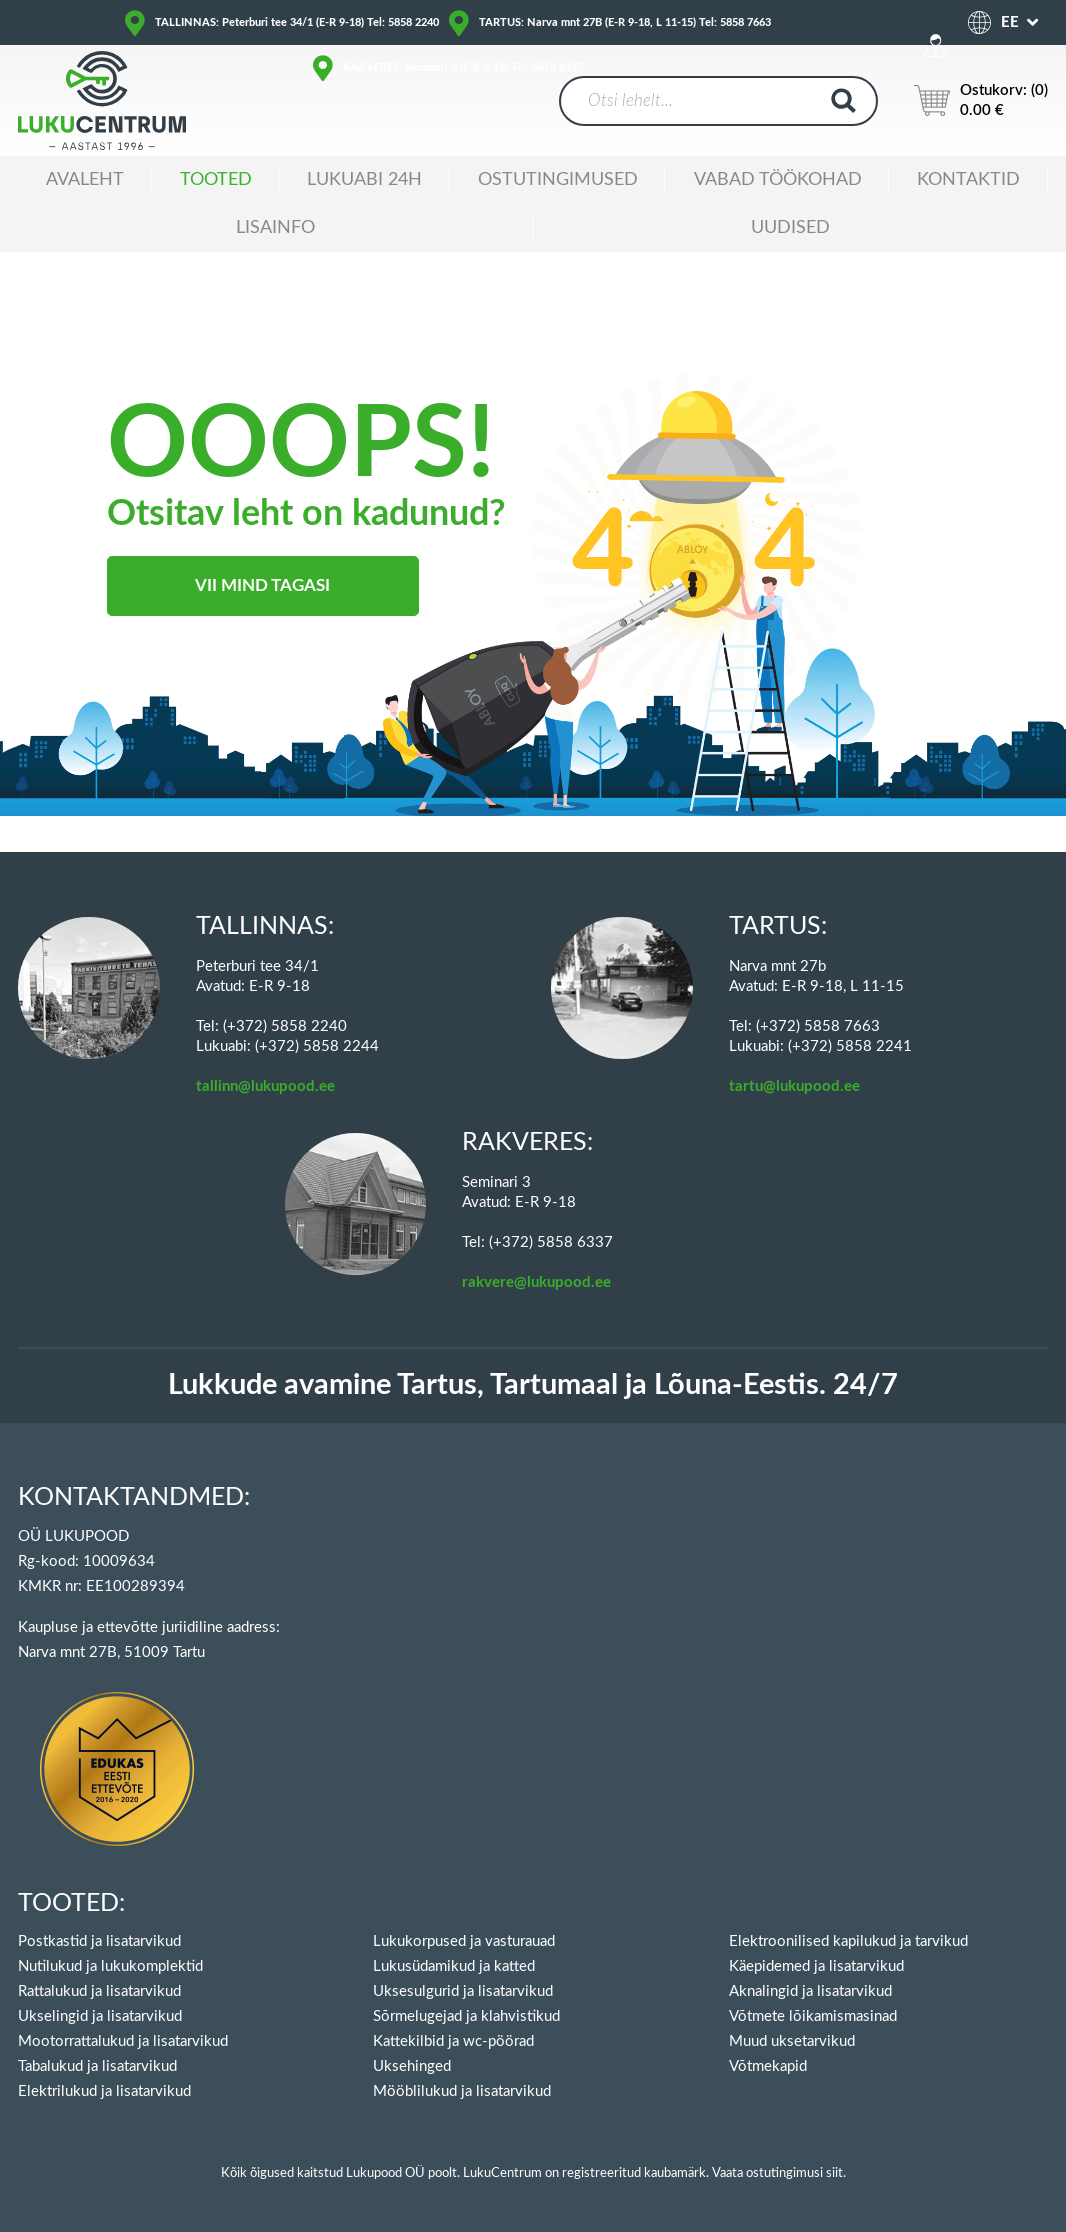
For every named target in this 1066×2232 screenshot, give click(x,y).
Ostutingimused (558, 180)
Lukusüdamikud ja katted (454, 1966)
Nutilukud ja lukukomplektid (110, 1966)
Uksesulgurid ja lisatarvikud (463, 1991)
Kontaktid (968, 180)
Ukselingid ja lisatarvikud (100, 2016)
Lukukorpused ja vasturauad (464, 1941)
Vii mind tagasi (262, 585)
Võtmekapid (768, 2066)
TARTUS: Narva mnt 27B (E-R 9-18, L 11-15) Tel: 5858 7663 (625, 22)
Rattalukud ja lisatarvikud (99, 1991)
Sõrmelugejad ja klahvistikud (466, 2016)
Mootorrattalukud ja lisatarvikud (123, 2041)
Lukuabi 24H (364, 180)
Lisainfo (275, 228)
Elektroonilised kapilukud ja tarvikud (848, 1941)
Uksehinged (412, 2066)
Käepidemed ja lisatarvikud (816, 1966)
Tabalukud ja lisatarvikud (97, 2066)
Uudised (790, 228)
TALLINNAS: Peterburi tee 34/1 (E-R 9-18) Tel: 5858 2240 (297, 22)
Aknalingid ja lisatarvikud (810, 1991)
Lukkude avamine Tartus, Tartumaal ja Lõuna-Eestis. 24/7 (533, 1385)
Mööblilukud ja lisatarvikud (462, 2091)
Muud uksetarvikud (792, 2041)
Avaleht (85, 180)
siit (834, 2173)
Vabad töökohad (778, 180)
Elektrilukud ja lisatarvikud (104, 2091)
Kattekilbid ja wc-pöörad (453, 2041)
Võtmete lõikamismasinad (813, 2016)
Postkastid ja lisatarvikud (99, 1941)
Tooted (216, 180)
